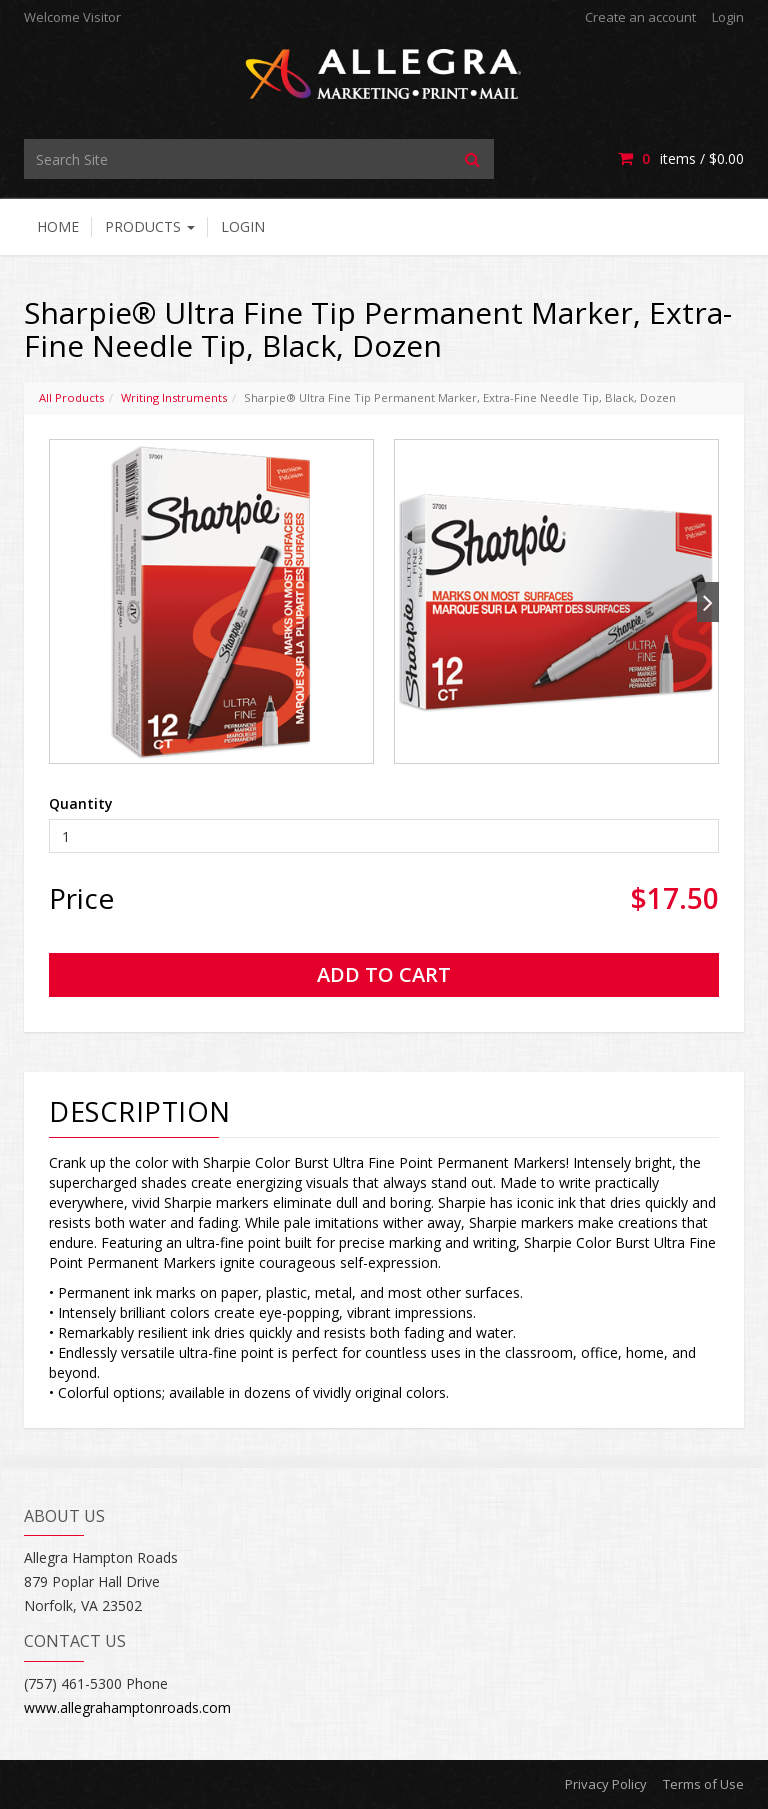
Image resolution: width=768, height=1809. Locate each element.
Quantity (81, 803)
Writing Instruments (174, 397)
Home (58, 226)
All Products (71, 397)
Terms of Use (703, 1784)
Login (728, 17)
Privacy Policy (606, 1784)
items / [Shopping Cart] (681, 158)
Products (150, 226)
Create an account (640, 17)
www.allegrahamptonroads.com (127, 1707)
